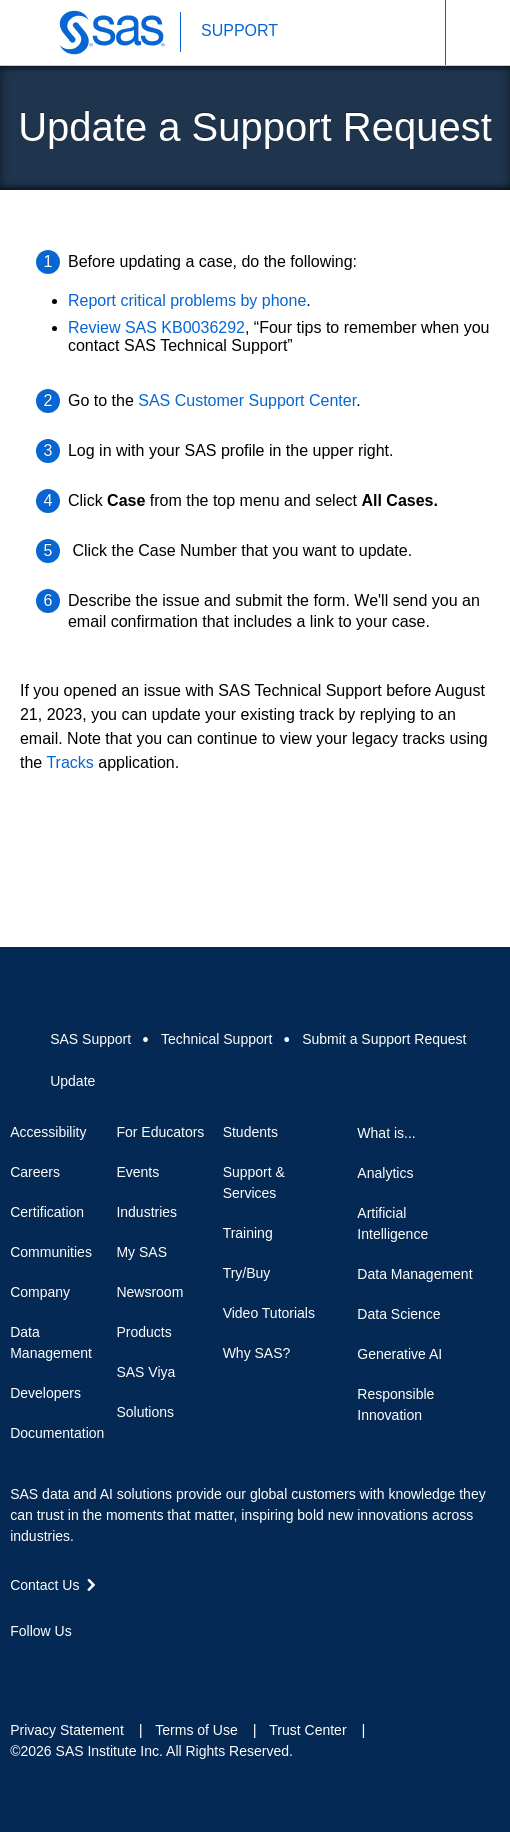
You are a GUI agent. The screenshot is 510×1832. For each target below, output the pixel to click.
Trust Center (307, 1730)
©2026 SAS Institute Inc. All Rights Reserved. (151, 1751)
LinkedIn (92, 1667)
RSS (164, 1667)
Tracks (69, 762)
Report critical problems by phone (187, 300)
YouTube (128, 1667)
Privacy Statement (67, 1730)
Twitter (56, 1667)
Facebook (20, 1667)
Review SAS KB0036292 (156, 327)
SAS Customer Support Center (247, 400)
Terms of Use (196, 1730)
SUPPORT (239, 30)
